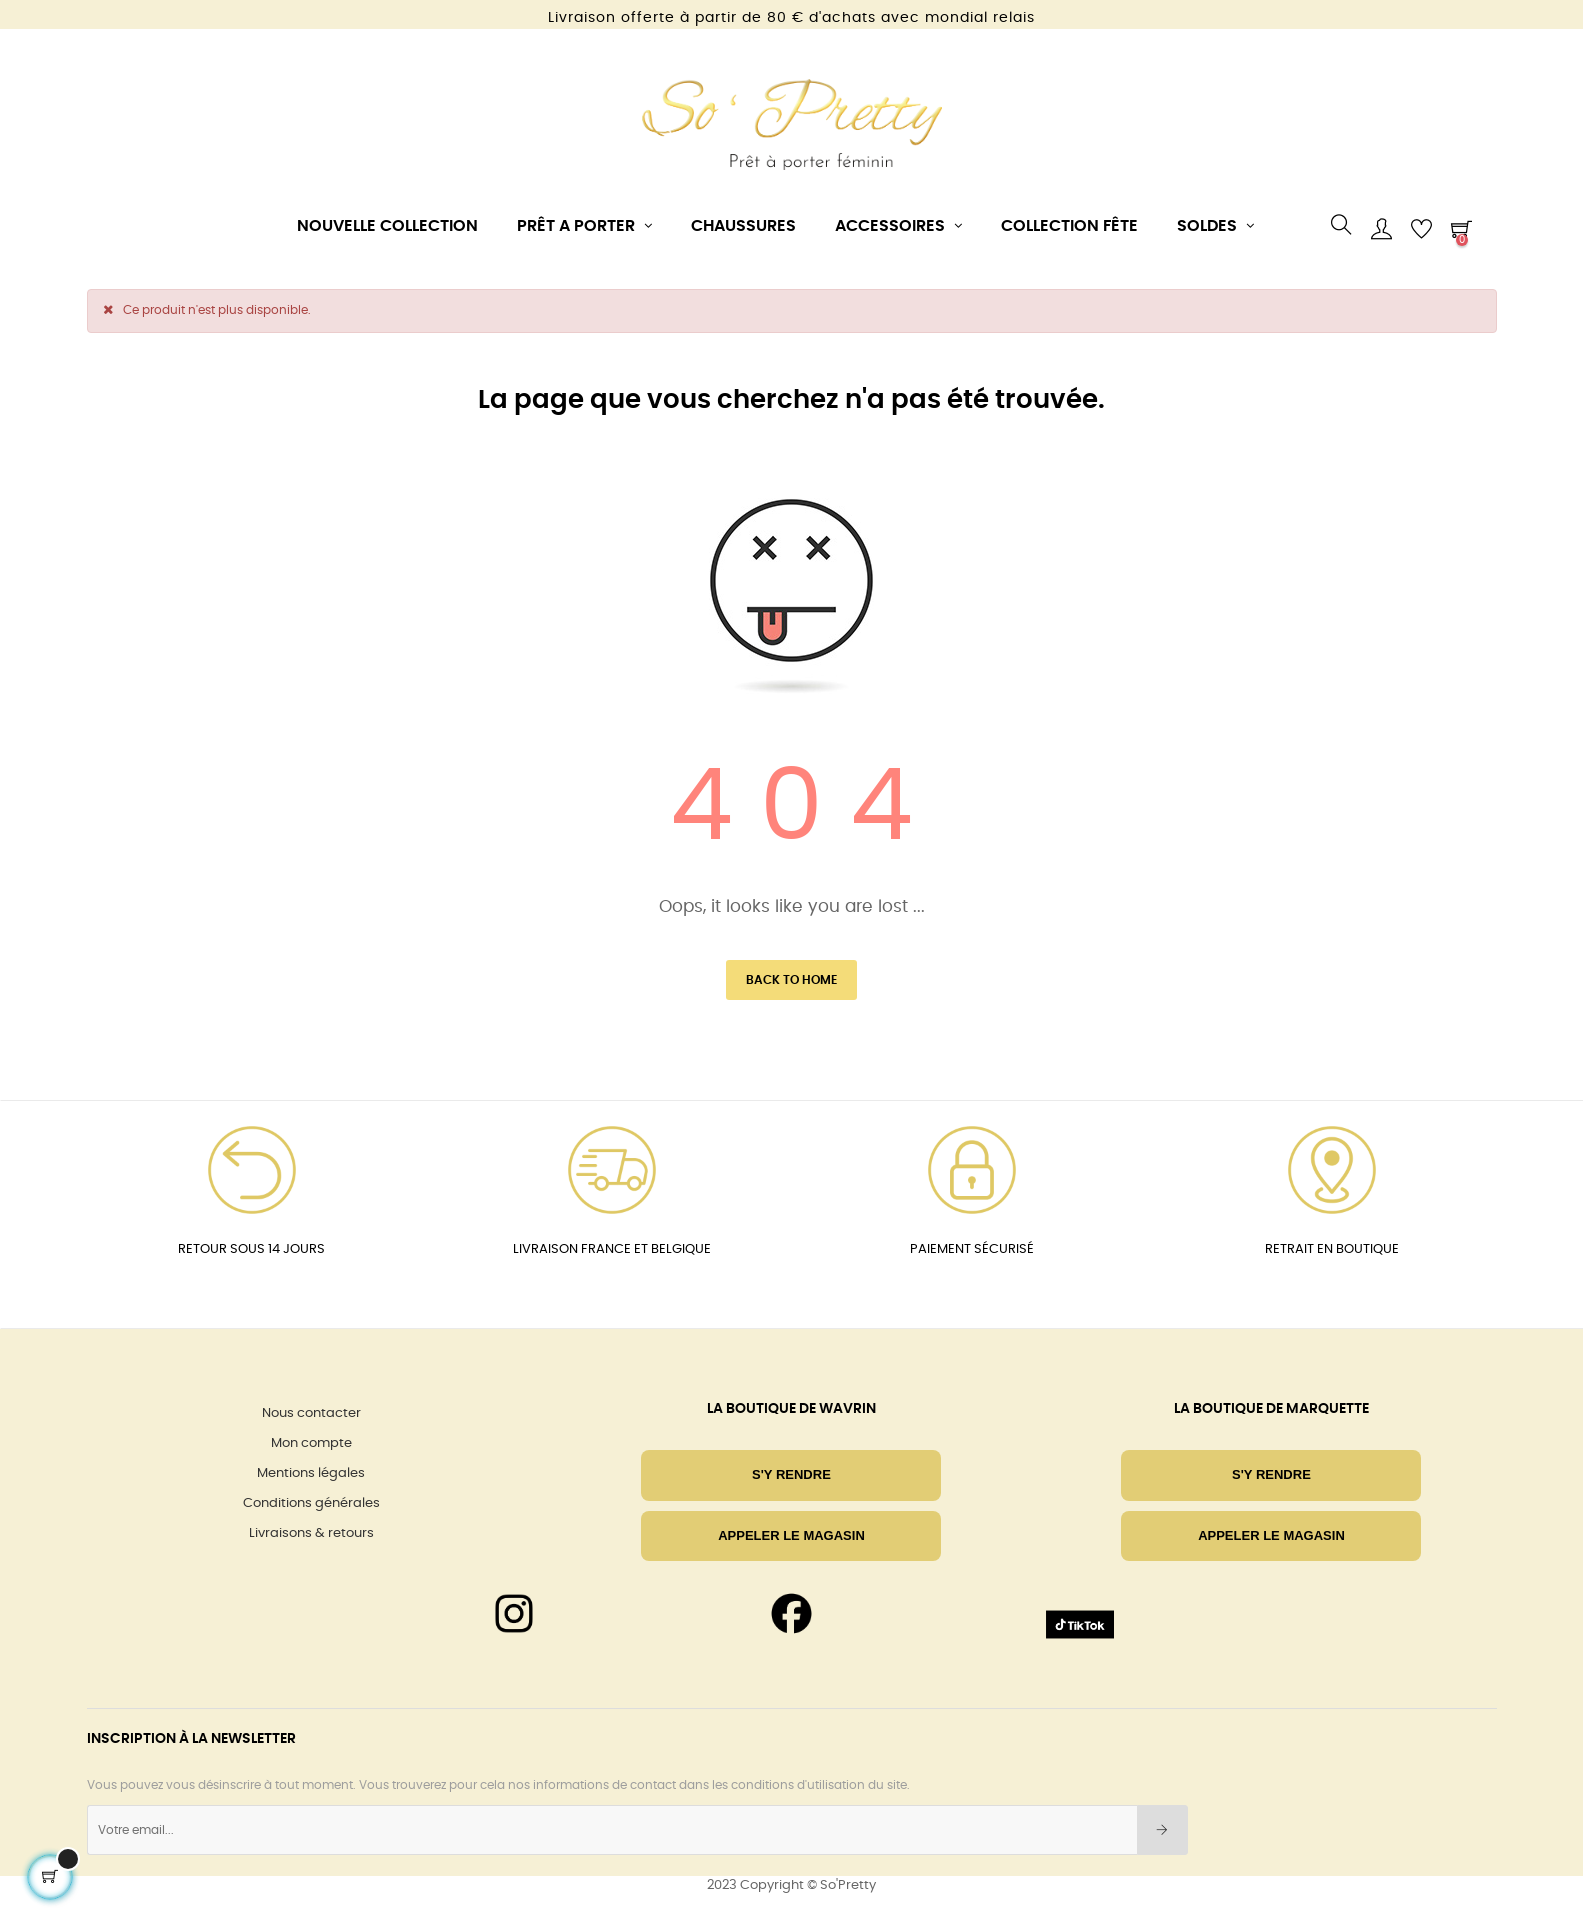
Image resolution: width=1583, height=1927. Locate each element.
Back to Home (791, 980)
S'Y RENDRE (791, 1474)
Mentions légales (311, 1473)
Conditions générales (311, 1503)
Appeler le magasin (791, 1535)
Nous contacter (311, 1413)
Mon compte (311, 1443)
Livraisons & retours (311, 1533)
